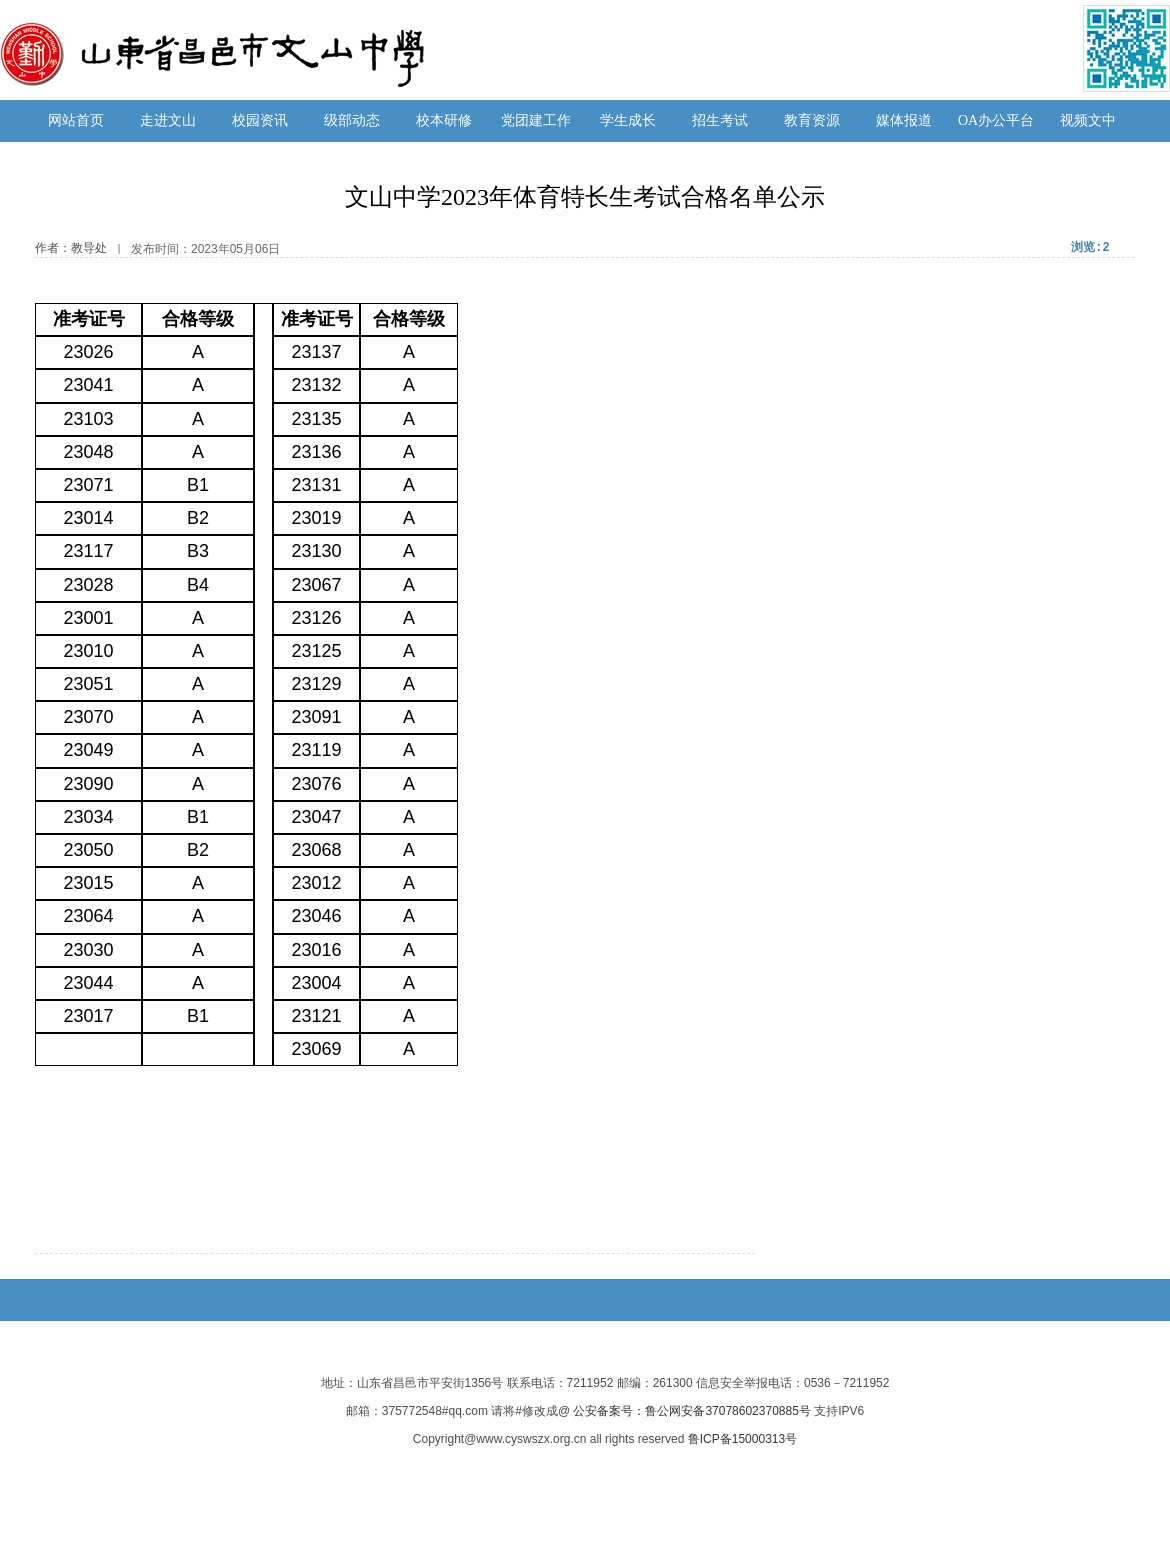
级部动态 (352, 120)
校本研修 (444, 120)
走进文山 (168, 120)
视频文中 (1088, 120)
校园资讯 (260, 120)
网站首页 (76, 120)
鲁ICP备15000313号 (742, 1439)
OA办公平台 (996, 120)
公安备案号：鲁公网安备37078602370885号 (691, 1411)
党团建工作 (536, 120)
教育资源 (812, 120)
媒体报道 (904, 120)
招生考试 (720, 120)
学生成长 (628, 120)
